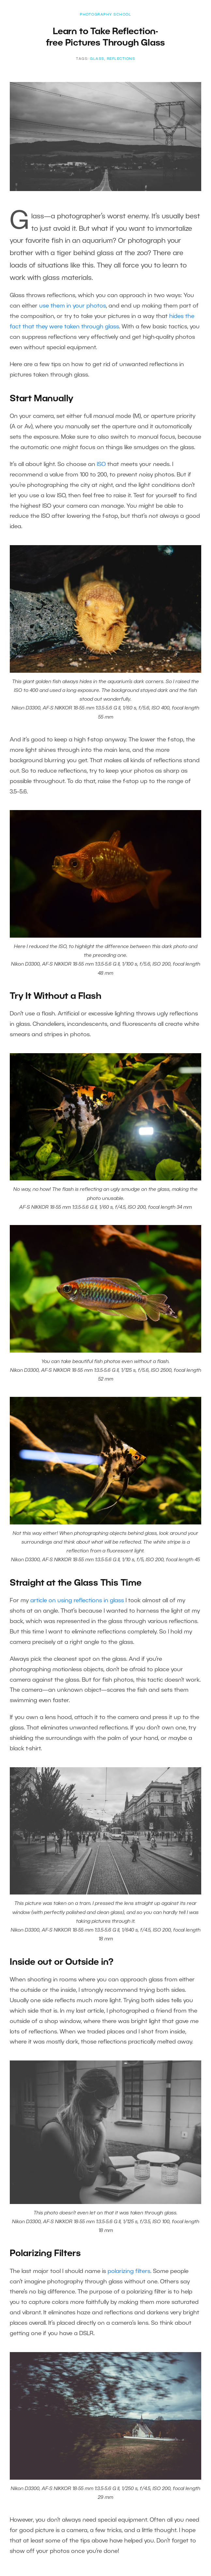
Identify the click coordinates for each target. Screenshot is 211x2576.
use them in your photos (72, 306)
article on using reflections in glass (77, 1600)
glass (97, 59)
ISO (101, 464)
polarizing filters (129, 2271)
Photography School (105, 14)
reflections (121, 59)
